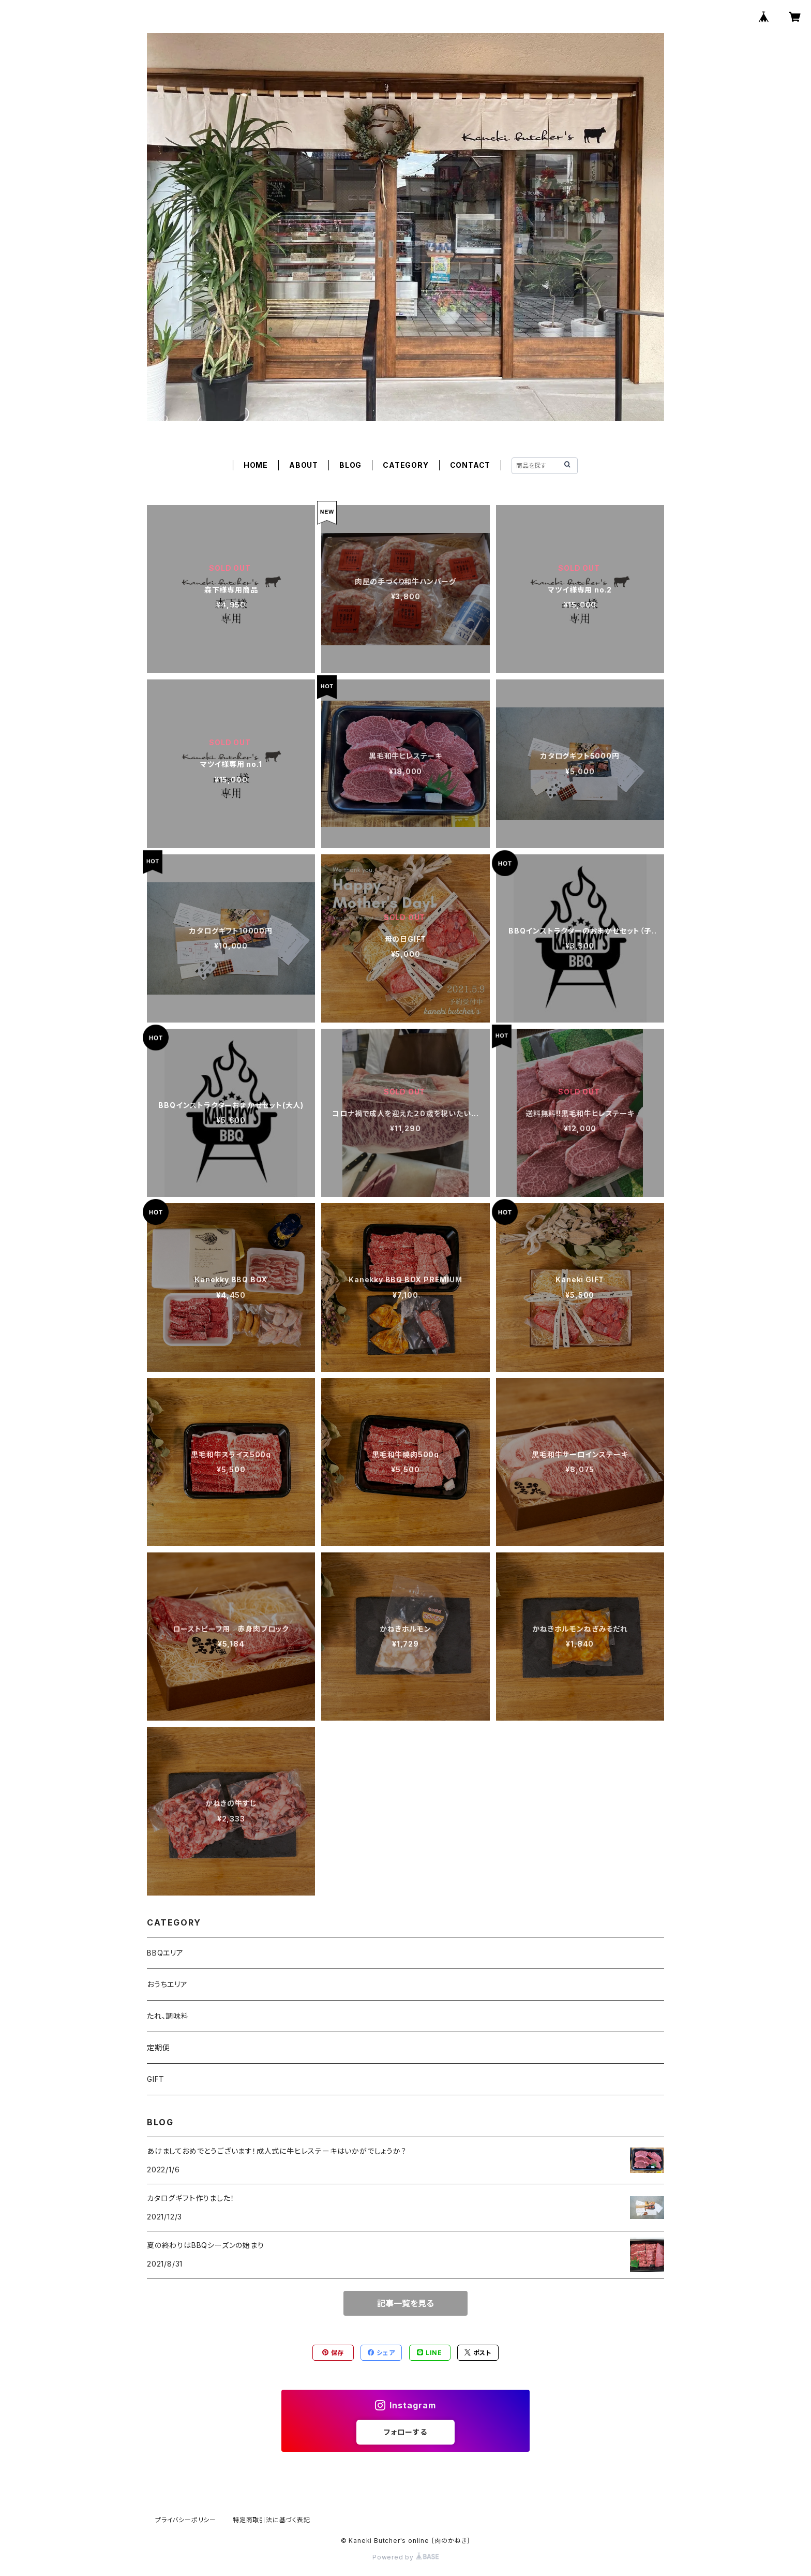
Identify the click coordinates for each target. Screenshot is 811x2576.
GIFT (155, 2079)
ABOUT (303, 465)
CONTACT (470, 465)
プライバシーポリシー (185, 2520)
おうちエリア (167, 1984)
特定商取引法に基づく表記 (271, 2520)
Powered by (405, 2557)
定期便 (158, 2047)
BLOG (350, 465)
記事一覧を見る (405, 2303)
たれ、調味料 (168, 2015)
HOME (256, 465)
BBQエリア (165, 1952)
